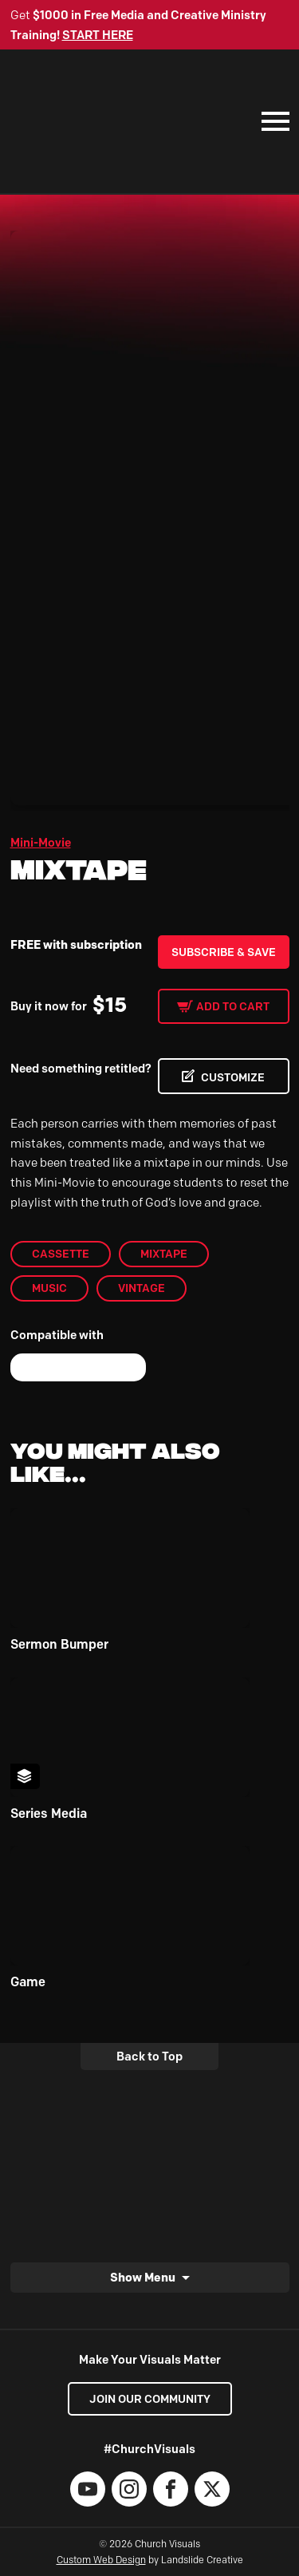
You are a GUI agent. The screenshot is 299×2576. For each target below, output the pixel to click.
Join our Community (149, 2399)
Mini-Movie (40, 843)
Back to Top (149, 2056)
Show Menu (142, 2277)
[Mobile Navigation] (271, 121)
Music (49, 1288)
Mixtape (163, 1254)
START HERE (97, 35)
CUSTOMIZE (233, 1077)
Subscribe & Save (223, 952)
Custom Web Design (101, 2560)
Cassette (60, 1254)
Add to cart (232, 1006)
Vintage (141, 1288)
